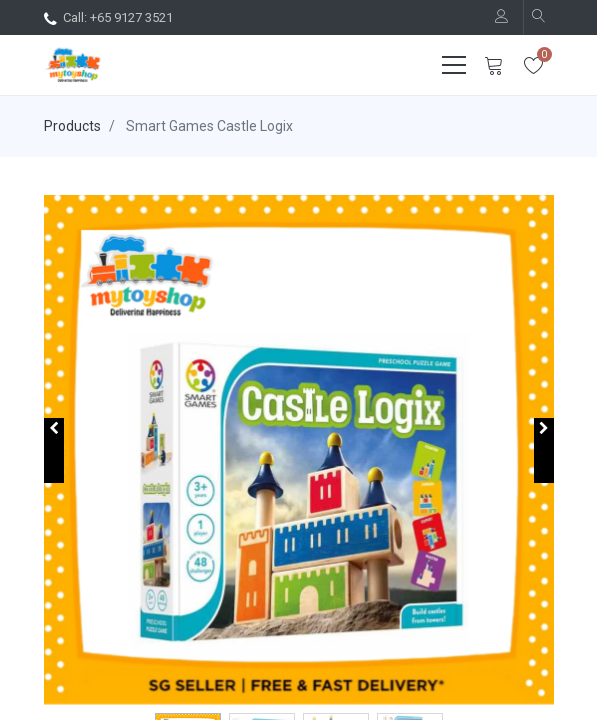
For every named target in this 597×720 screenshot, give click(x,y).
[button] (54, 450)
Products (72, 126)
